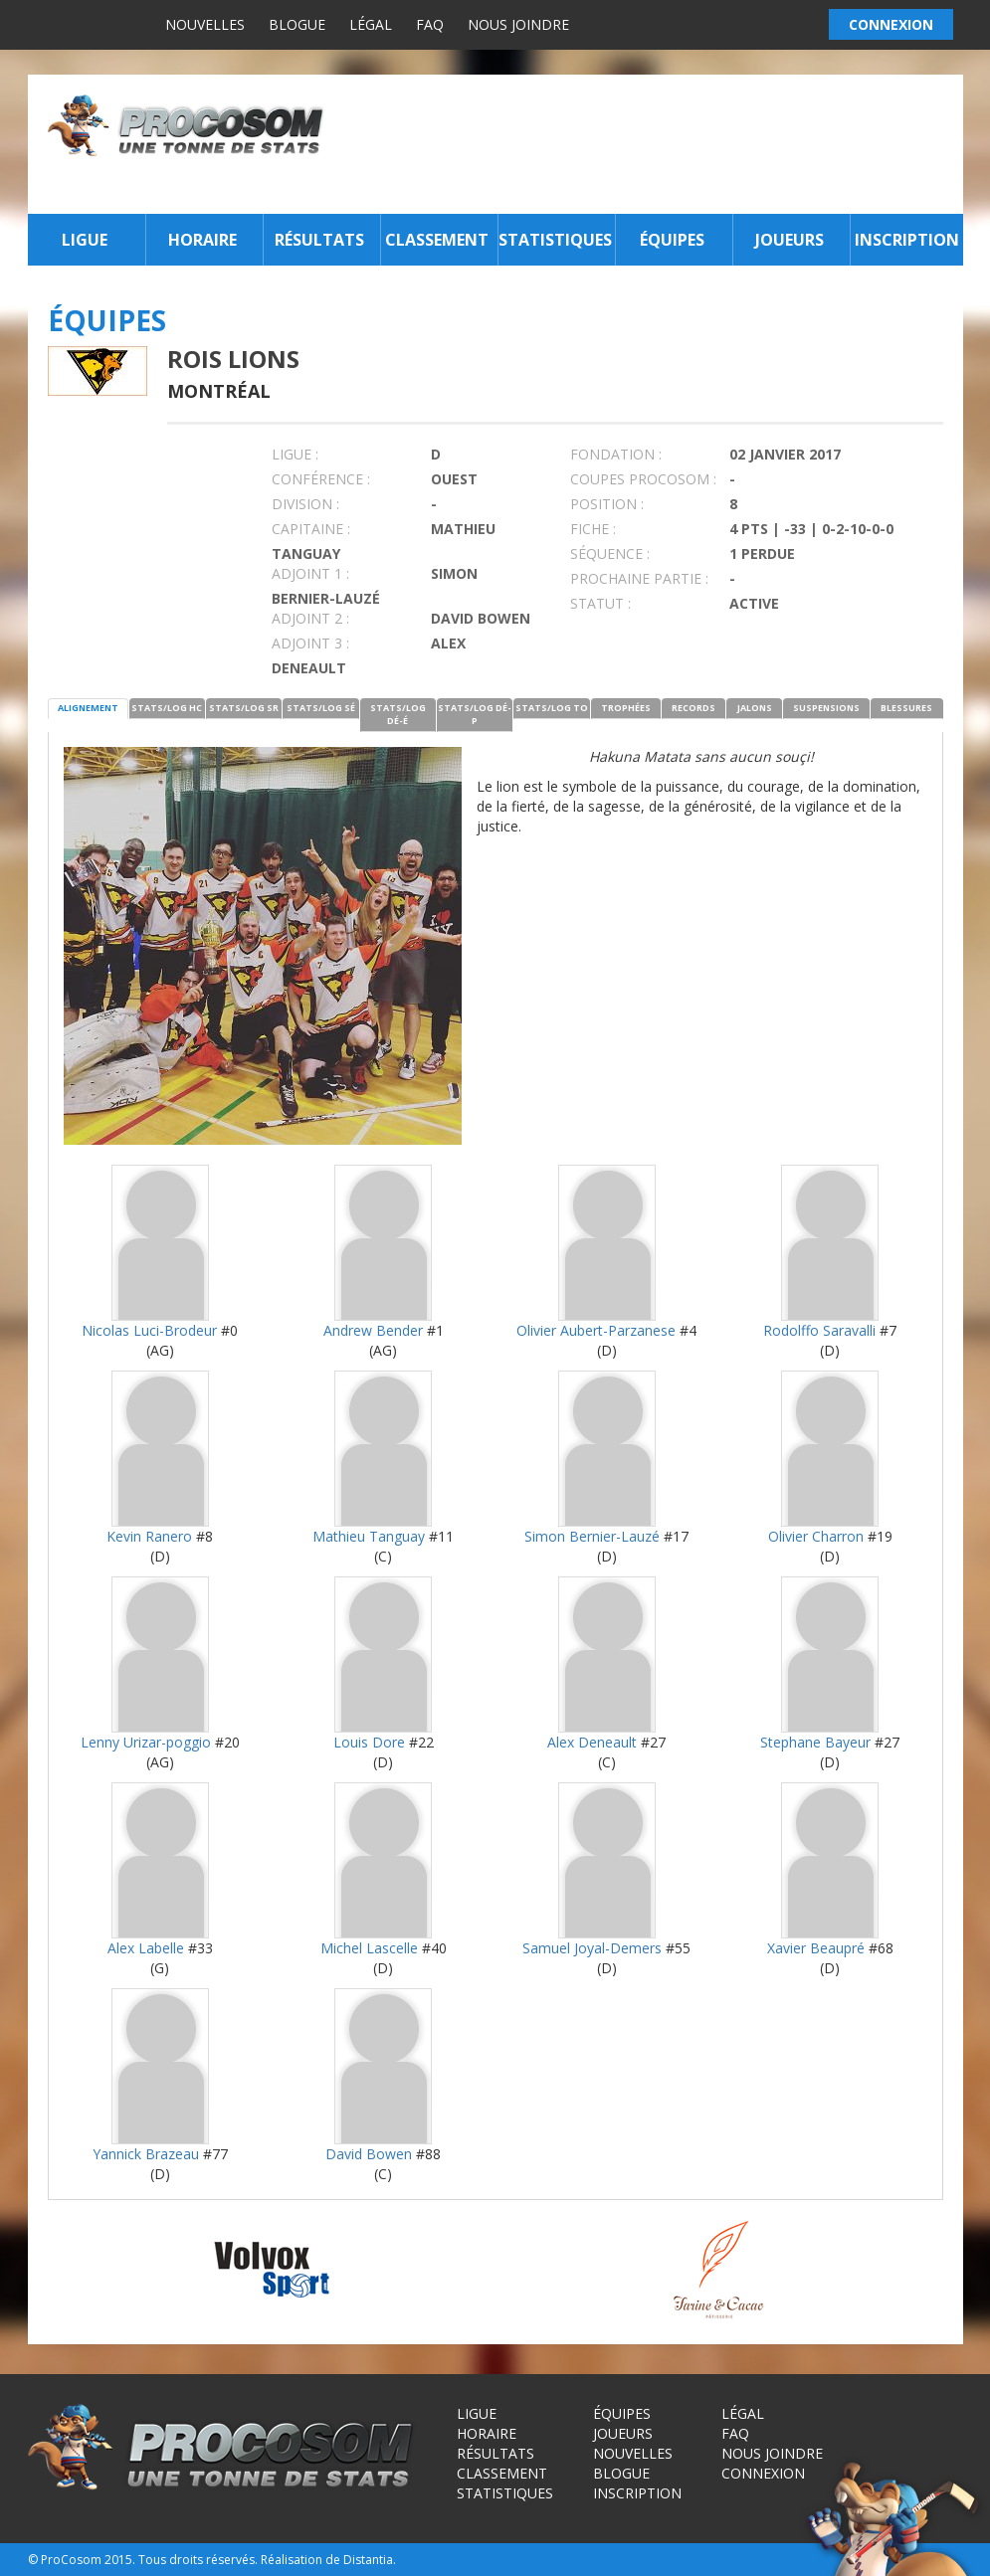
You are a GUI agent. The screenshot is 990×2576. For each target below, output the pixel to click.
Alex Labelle (145, 1947)
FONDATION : (616, 454)
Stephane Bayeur (815, 1742)
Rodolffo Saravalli (819, 1330)
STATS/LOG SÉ (321, 707)
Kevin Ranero (149, 1536)
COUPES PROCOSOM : (643, 478)
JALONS (754, 707)
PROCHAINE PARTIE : (639, 578)
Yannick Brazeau (146, 2153)
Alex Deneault (592, 1742)
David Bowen (368, 2153)
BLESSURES (906, 707)
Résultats (319, 240)
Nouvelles (205, 24)
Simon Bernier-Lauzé (592, 1536)
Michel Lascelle (369, 1947)
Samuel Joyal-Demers (592, 1947)
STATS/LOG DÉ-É (398, 714)
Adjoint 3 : (310, 643)
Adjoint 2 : (310, 618)
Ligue (84, 240)
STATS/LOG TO (551, 707)
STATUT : (600, 603)
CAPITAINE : (311, 528)
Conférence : (321, 478)
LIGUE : (295, 454)
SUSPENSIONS (826, 707)
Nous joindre (518, 24)
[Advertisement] (648, 144)
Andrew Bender (373, 1330)
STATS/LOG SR (244, 707)
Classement (437, 240)
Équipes (672, 240)
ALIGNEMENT (88, 707)
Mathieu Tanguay (368, 1536)
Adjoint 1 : (310, 573)
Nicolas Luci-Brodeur (149, 1330)
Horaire (202, 240)
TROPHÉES (626, 707)
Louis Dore (369, 1742)
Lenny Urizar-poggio (146, 1742)
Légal (370, 24)
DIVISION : (305, 503)
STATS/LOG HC (166, 707)
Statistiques (554, 240)
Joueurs (789, 240)
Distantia (368, 2559)
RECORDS (693, 707)
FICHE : (593, 528)
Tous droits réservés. (198, 2559)
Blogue (297, 24)
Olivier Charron (816, 1536)
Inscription (907, 240)
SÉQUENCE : (610, 553)
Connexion (763, 2473)
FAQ (430, 24)
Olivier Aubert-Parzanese (596, 1330)
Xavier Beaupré (816, 1947)
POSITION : (607, 503)
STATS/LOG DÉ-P (474, 714)
